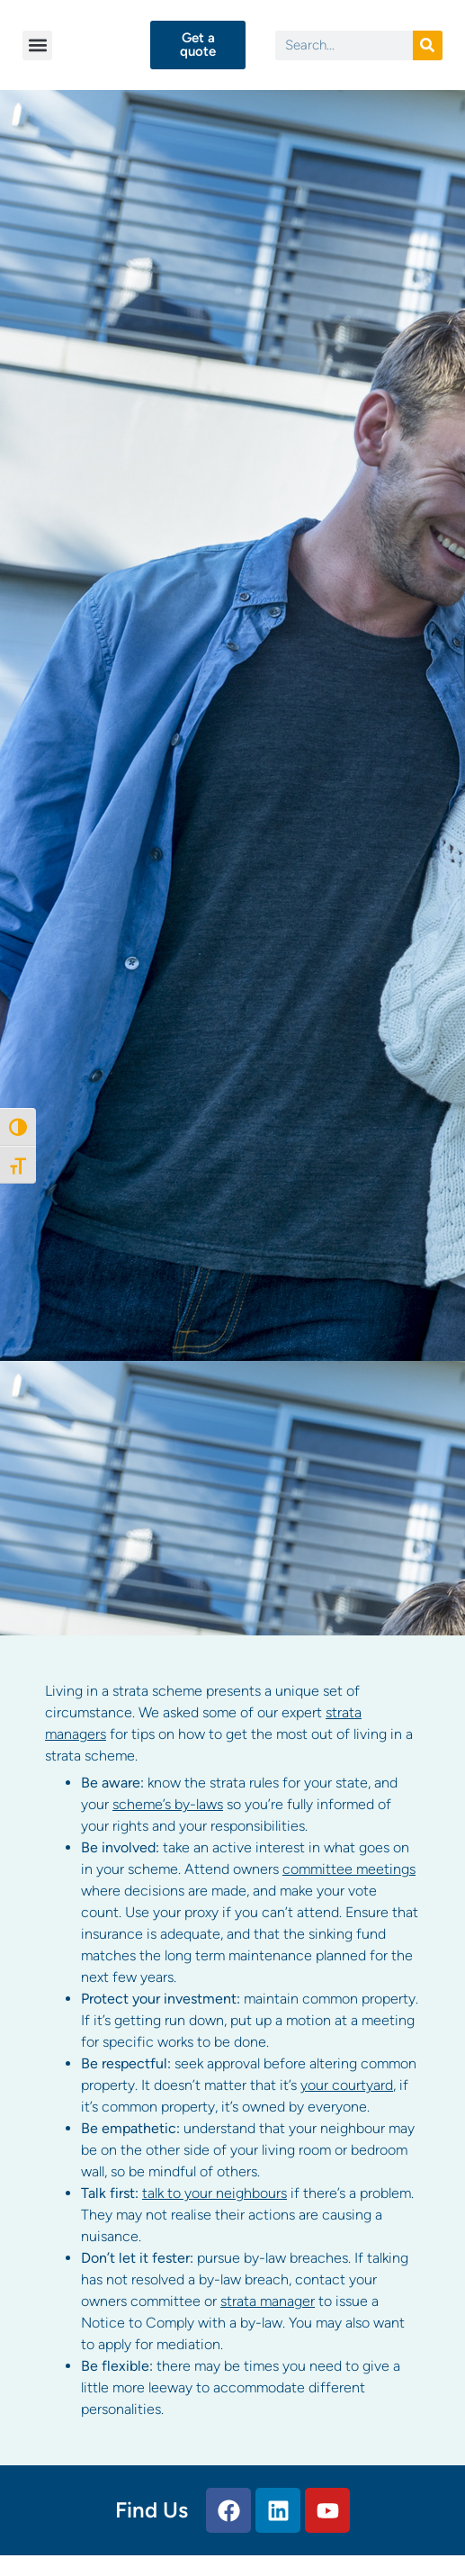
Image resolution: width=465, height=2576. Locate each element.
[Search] (428, 45)
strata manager (267, 2301)
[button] (37, 45)
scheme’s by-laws (167, 1804)
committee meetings (349, 1869)
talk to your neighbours (214, 2193)
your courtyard (346, 2085)
